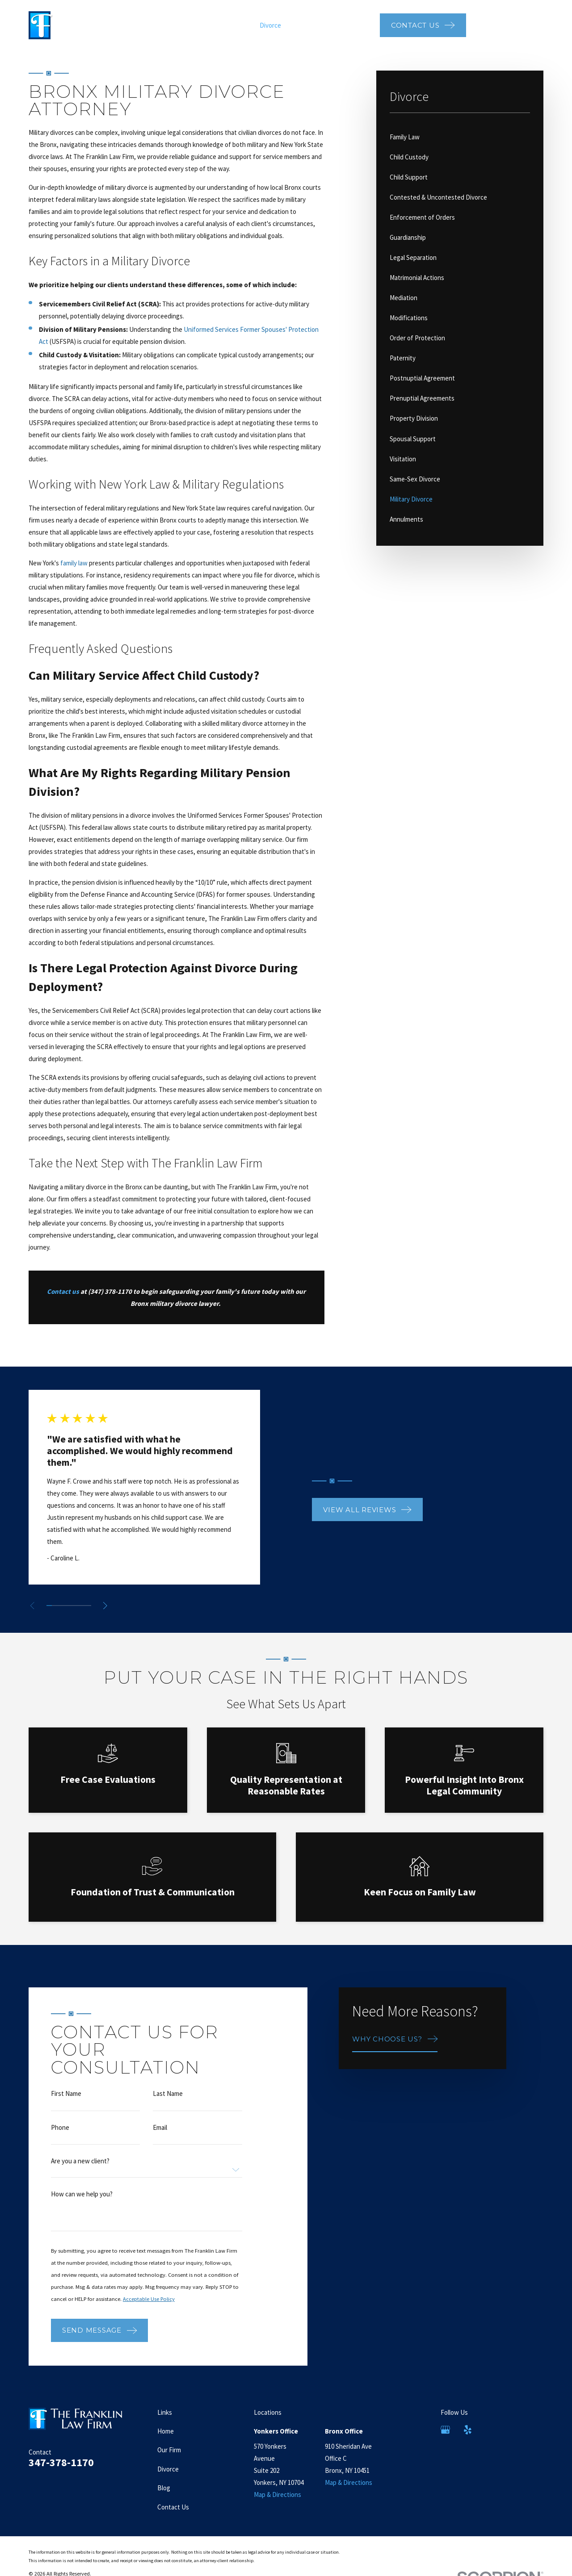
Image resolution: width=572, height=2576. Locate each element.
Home (165, 2431)
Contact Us (173, 2507)
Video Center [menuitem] (352, 25)
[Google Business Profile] (445, 2429)
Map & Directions (277, 2494)
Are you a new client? (80, 2173)
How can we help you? (82, 2206)
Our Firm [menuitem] (239, 25)
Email (160, 2140)
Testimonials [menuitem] (307, 25)
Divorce (168, 2469)
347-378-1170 (510, 24)
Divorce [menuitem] (270, 25)
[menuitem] (460, 137)
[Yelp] (467, 2429)
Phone (60, 2140)
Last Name (168, 2106)
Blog (163, 2488)
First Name (66, 2106)
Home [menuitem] (210, 25)
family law (74, 563)
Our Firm (169, 2450)
